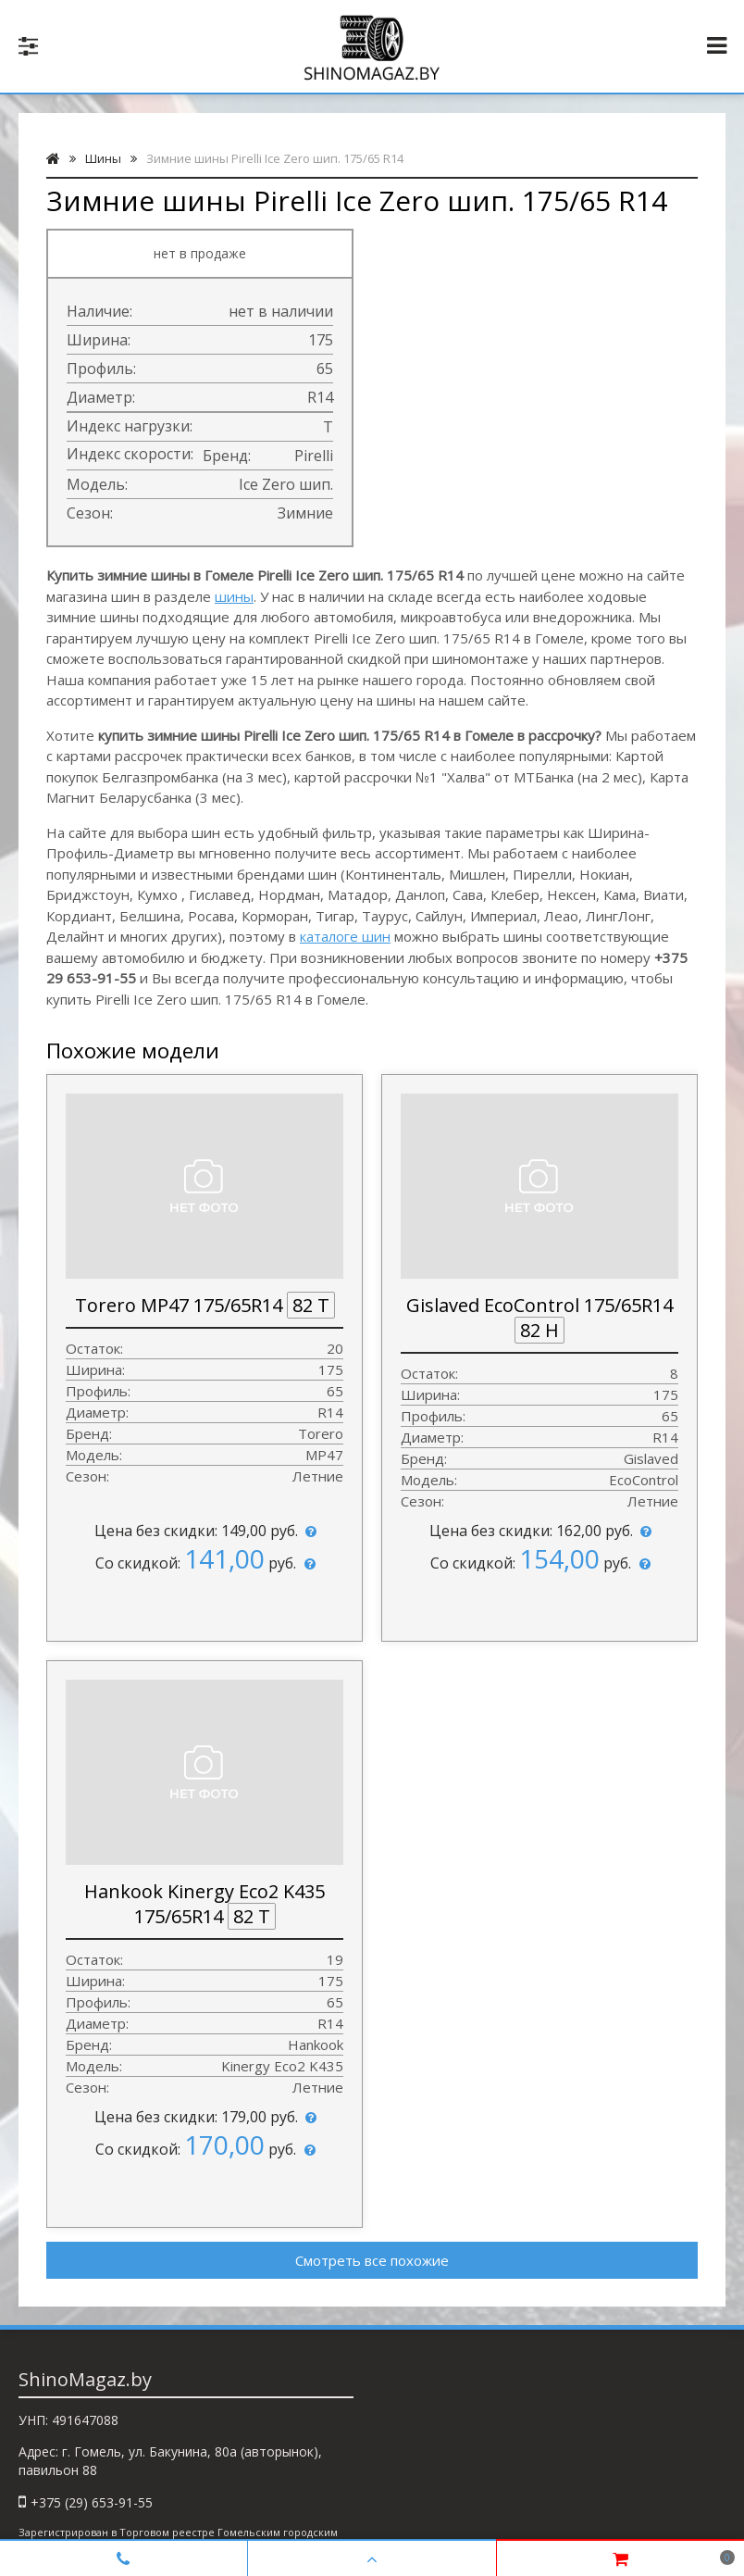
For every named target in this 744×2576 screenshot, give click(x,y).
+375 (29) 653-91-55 (92, 2502)
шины (234, 596)
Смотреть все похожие (372, 2260)
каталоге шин (345, 936)
